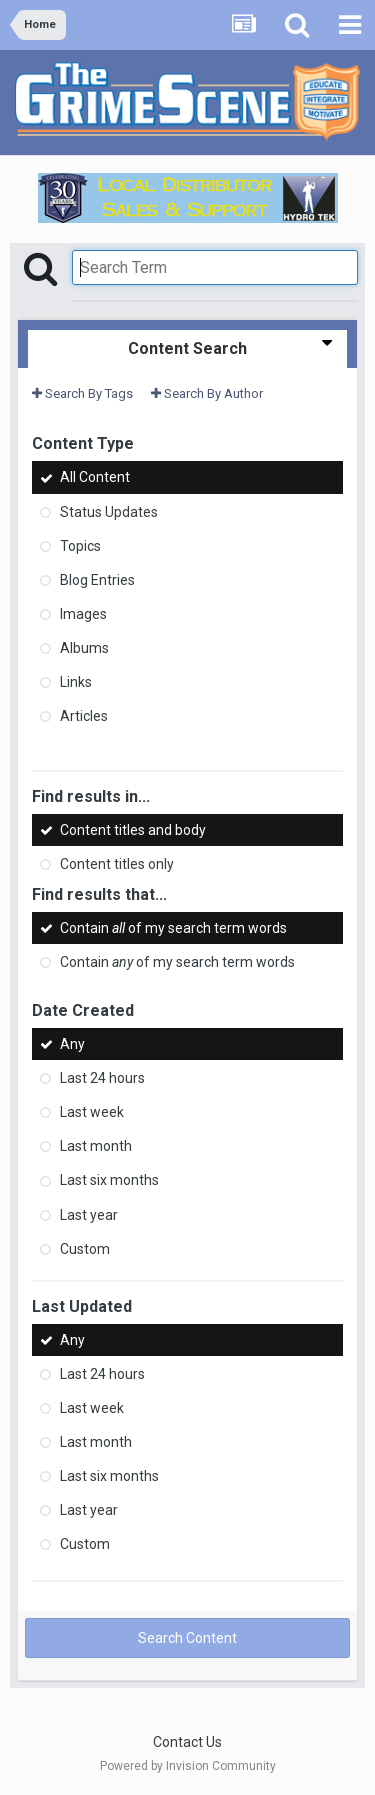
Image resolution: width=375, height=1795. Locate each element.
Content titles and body (133, 830)
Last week (92, 1112)
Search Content (187, 1638)
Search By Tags (82, 393)
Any (72, 1044)
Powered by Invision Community (188, 1766)
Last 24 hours (102, 1078)
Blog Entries (97, 580)
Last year (89, 1215)
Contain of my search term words (173, 928)
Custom (85, 1249)
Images (83, 614)
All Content (95, 478)
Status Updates (109, 512)
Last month (96, 1146)
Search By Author (207, 393)
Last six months (109, 1181)
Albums (84, 648)
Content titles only (117, 864)
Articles (84, 716)
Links (76, 682)
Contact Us (187, 1742)
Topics (80, 546)
